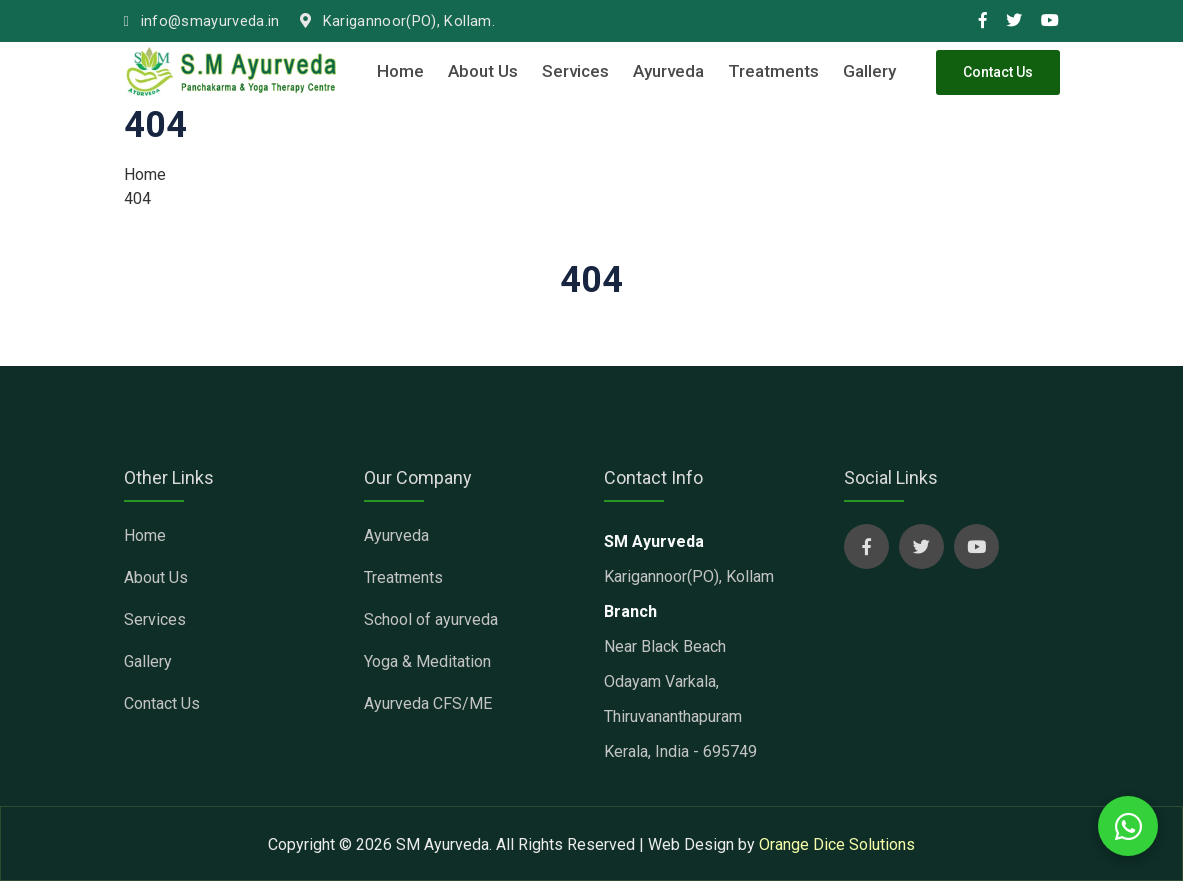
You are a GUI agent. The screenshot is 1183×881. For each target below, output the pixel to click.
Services (575, 71)
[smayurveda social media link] (983, 21)
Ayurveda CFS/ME (428, 703)
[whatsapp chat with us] (1128, 826)
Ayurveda (668, 71)
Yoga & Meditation (427, 661)
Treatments (773, 71)
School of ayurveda (431, 619)
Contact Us (998, 72)
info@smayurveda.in (202, 21)
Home (400, 71)
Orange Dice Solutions (837, 844)
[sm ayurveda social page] (866, 546)
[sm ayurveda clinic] (232, 71)
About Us (483, 71)
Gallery (869, 71)
